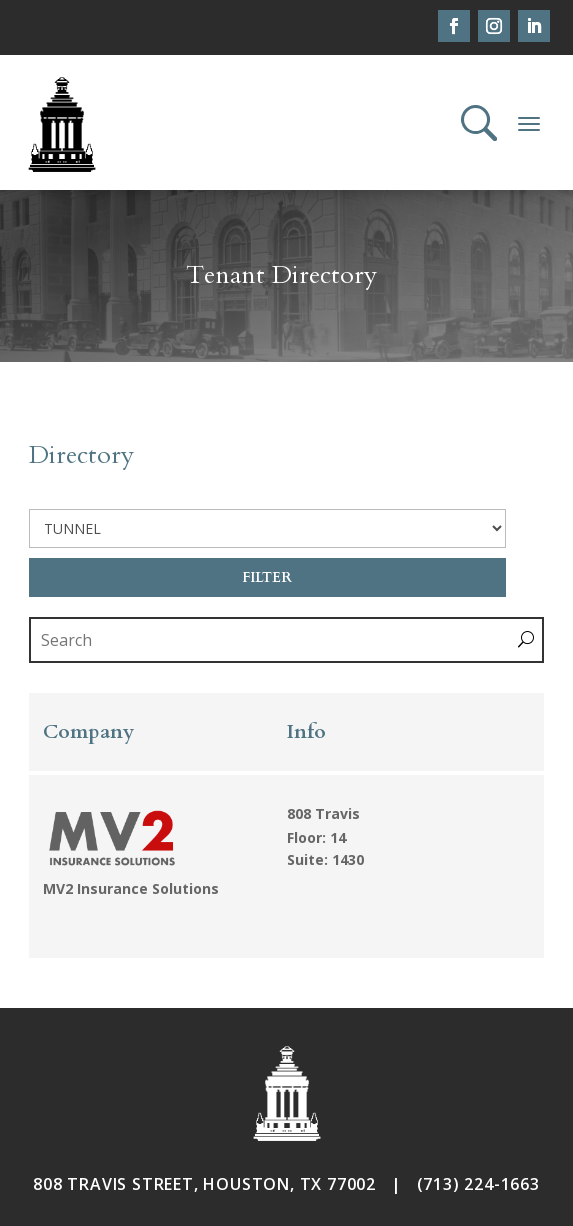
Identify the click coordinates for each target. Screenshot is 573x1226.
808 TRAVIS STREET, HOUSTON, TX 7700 (199, 1184)
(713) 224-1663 (478, 1184)
